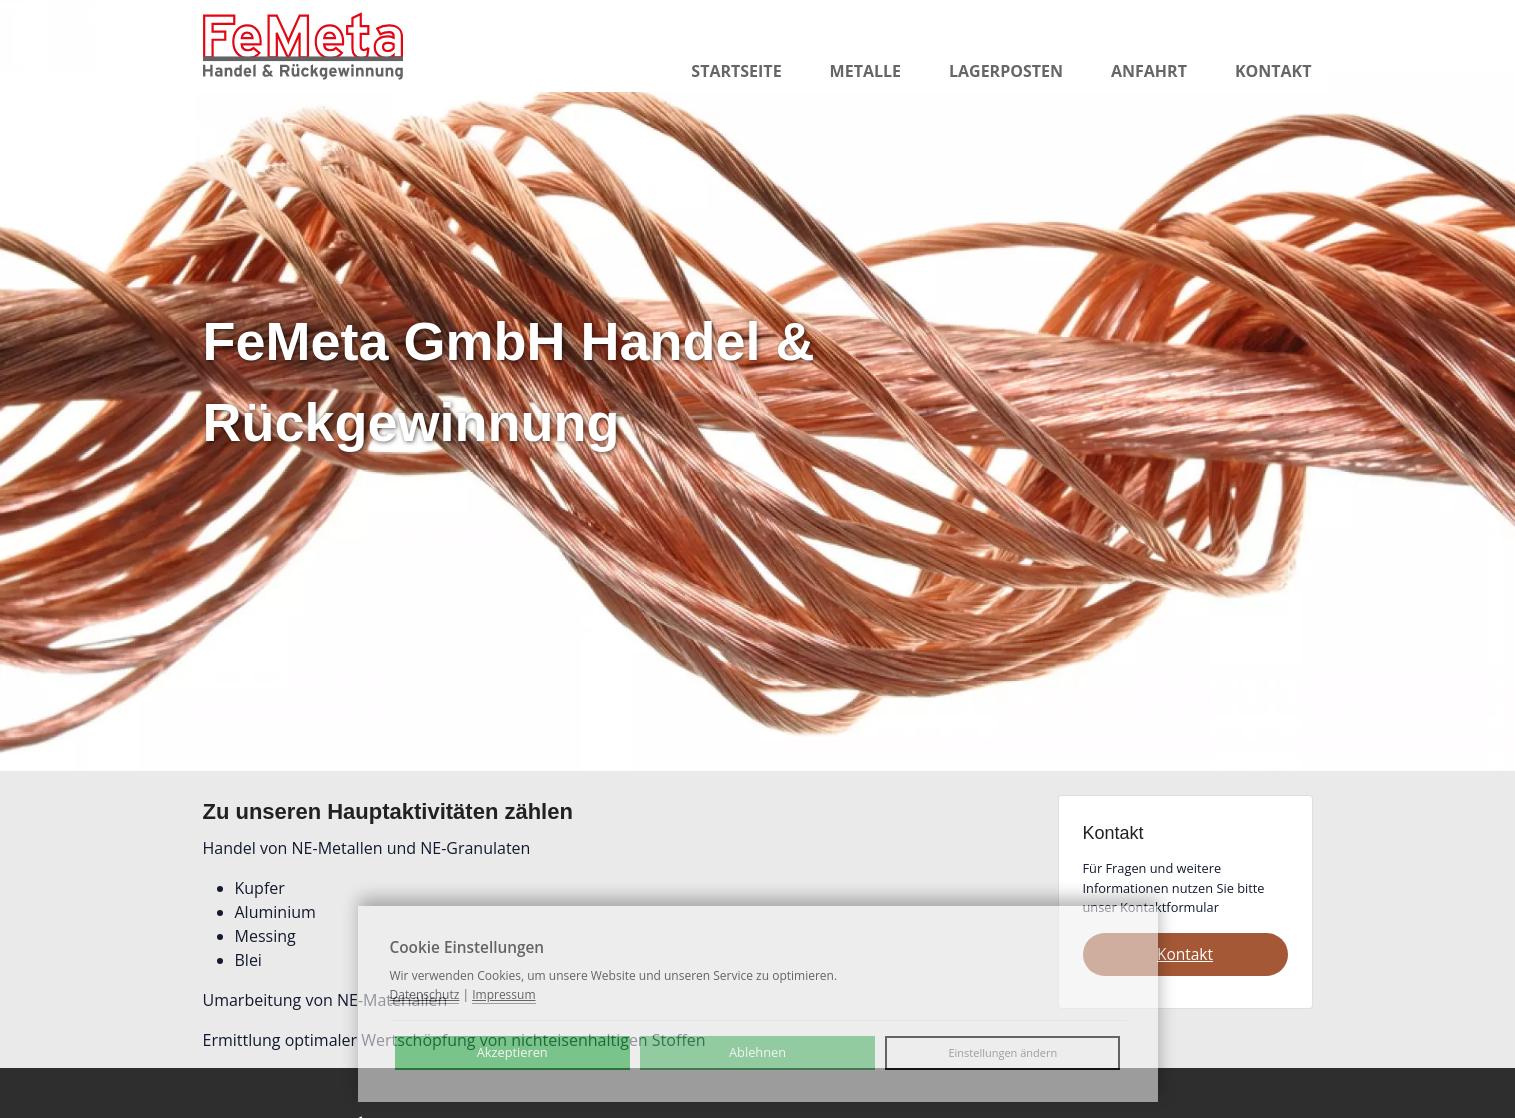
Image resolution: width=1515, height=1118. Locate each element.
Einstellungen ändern (1002, 1052)
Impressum (503, 994)
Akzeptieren (512, 1052)
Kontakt (1185, 954)
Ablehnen (757, 1052)
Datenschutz (425, 994)
